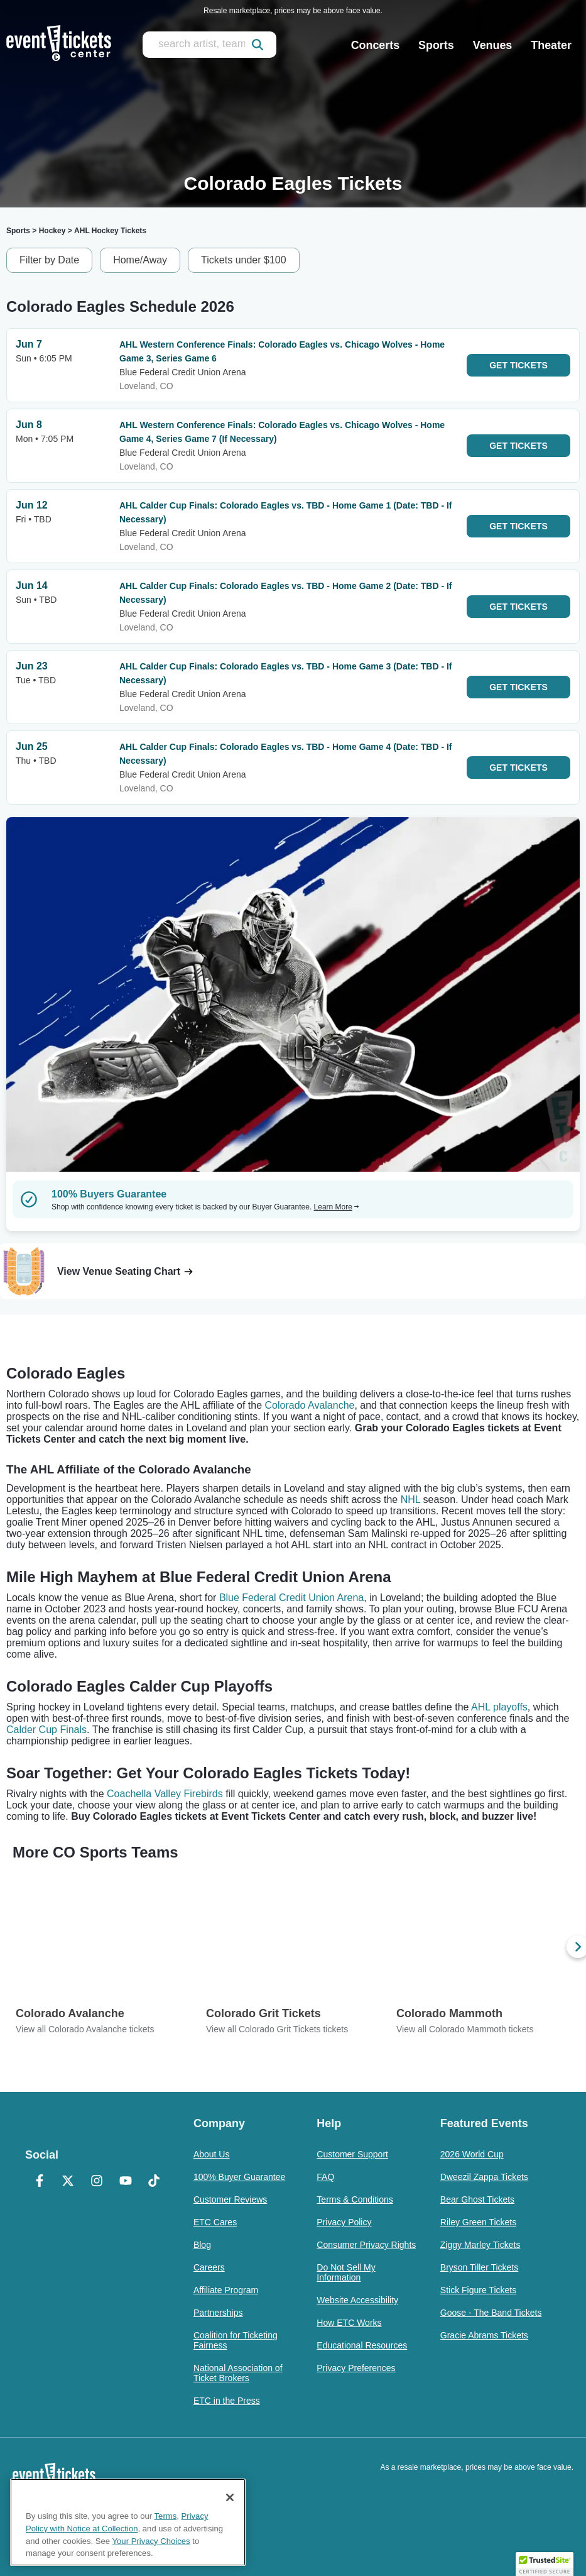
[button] (544, 2564)
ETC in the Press (226, 2401)
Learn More (336, 1207)
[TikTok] (153, 2181)
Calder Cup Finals (46, 1729)
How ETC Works (349, 2323)
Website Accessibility (357, 2300)
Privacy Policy (344, 2222)
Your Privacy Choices (151, 2541)
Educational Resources (362, 2345)
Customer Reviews (230, 2199)
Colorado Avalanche (310, 1405)
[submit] (257, 44)
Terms (166, 2516)
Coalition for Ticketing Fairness (235, 2340)
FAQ (325, 2177)
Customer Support (352, 2154)
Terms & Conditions (355, 2199)
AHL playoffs (499, 1707)
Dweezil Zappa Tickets (484, 2177)
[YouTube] (125, 2181)
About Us (211, 2154)
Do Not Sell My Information (346, 2272)
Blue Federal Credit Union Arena (291, 1597)
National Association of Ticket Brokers (238, 2373)
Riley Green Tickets (478, 2222)
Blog (202, 2245)
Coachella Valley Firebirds (165, 1793)
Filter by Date (49, 260)
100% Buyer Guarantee (239, 2177)
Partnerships (218, 2313)
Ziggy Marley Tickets (480, 2245)
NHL (410, 1499)
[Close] (230, 2497)
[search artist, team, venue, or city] (209, 44)
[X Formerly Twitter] (68, 2181)
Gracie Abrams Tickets (484, 2335)
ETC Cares (215, 2222)
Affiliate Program (225, 2290)
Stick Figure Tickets (478, 2290)
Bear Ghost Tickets (477, 2199)
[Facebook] (39, 2181)
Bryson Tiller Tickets (479, 2267)
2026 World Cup (472, 2154)
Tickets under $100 (243, 260)
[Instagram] (96, 2181)
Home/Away (140, 260)
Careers (209, 2267)
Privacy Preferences (356, 2368)
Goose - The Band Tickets (491, 2313)
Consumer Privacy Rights (366, 2245)
